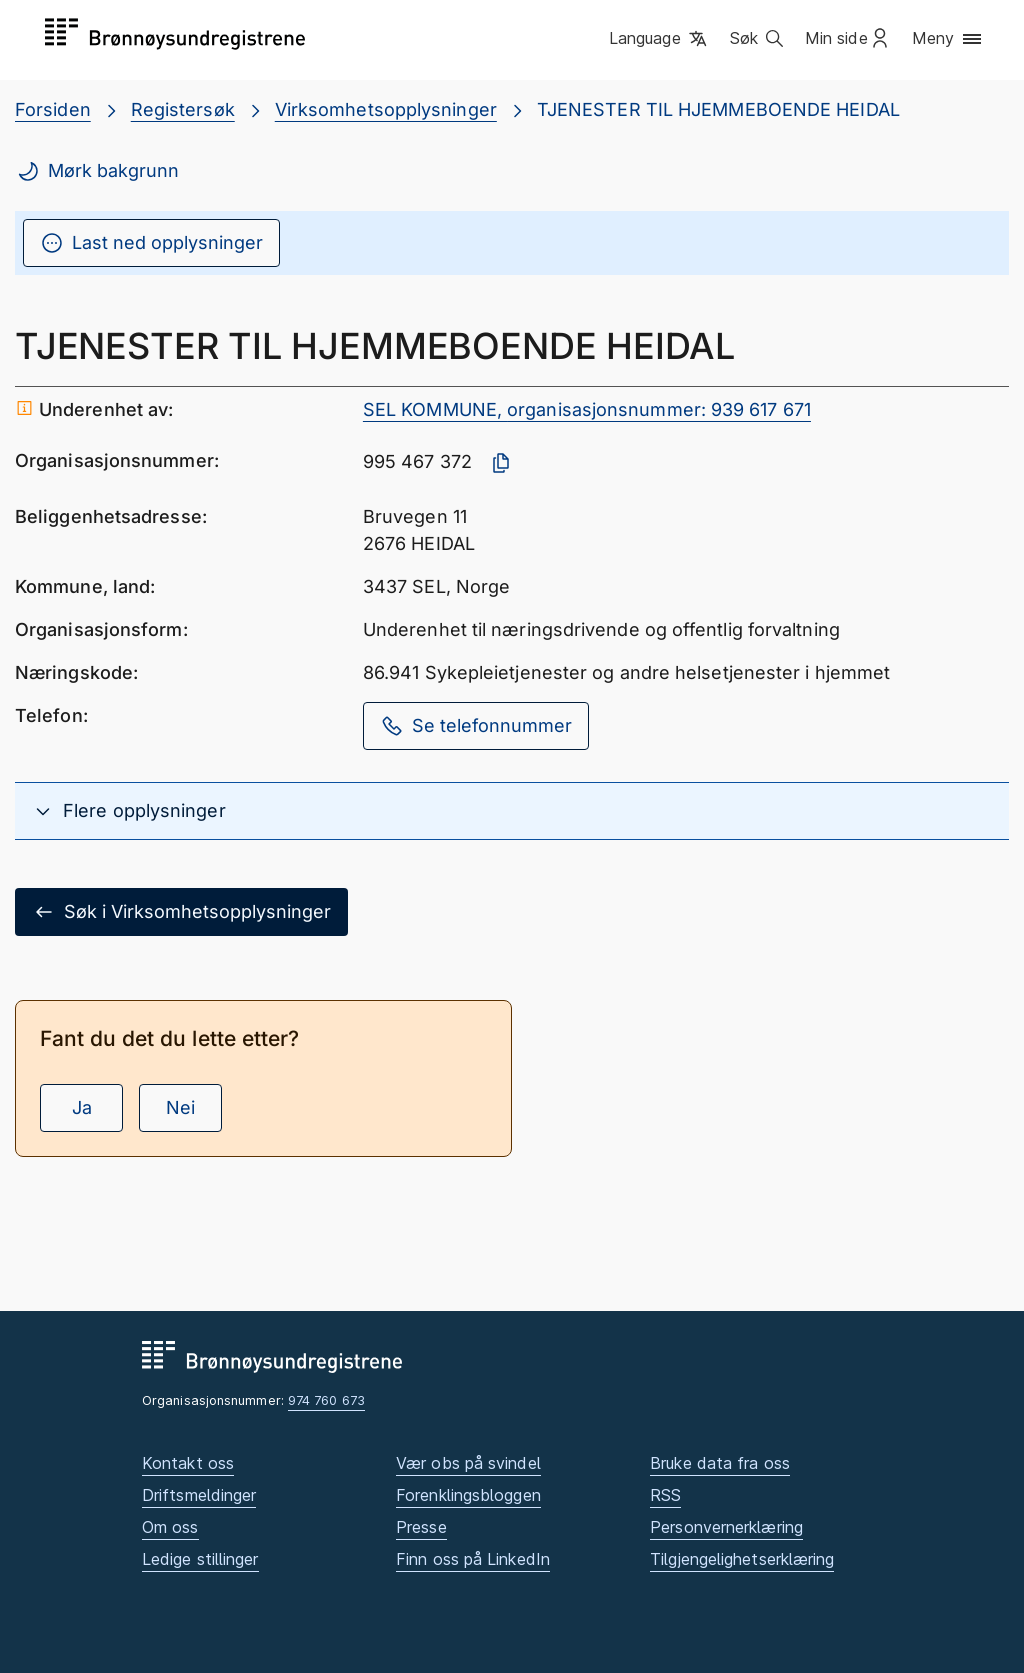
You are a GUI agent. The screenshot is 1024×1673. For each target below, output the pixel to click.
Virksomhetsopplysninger (386, 109)
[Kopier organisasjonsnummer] (501, 463)
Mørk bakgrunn (97, 171)
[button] (659, 39)
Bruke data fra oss (720, 1463)
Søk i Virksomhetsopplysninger (181, 912)
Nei (180, 1107)
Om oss (170, 1527)
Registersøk (183, 109)
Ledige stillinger (200, 1559)
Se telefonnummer (476, 726)
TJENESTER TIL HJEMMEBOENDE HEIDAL (718, 109)
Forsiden (53, 109)
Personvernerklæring (726, 1527)
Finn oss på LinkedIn (473, 1559)
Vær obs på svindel (468, 1463)
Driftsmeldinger (199, 1495)
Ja (82, 1107)
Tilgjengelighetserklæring (742, 1559)
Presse (421, 1527)
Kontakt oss (188, 1463)
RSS (665, 1495)
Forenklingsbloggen (468, 1495)
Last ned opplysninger (151, 243)
